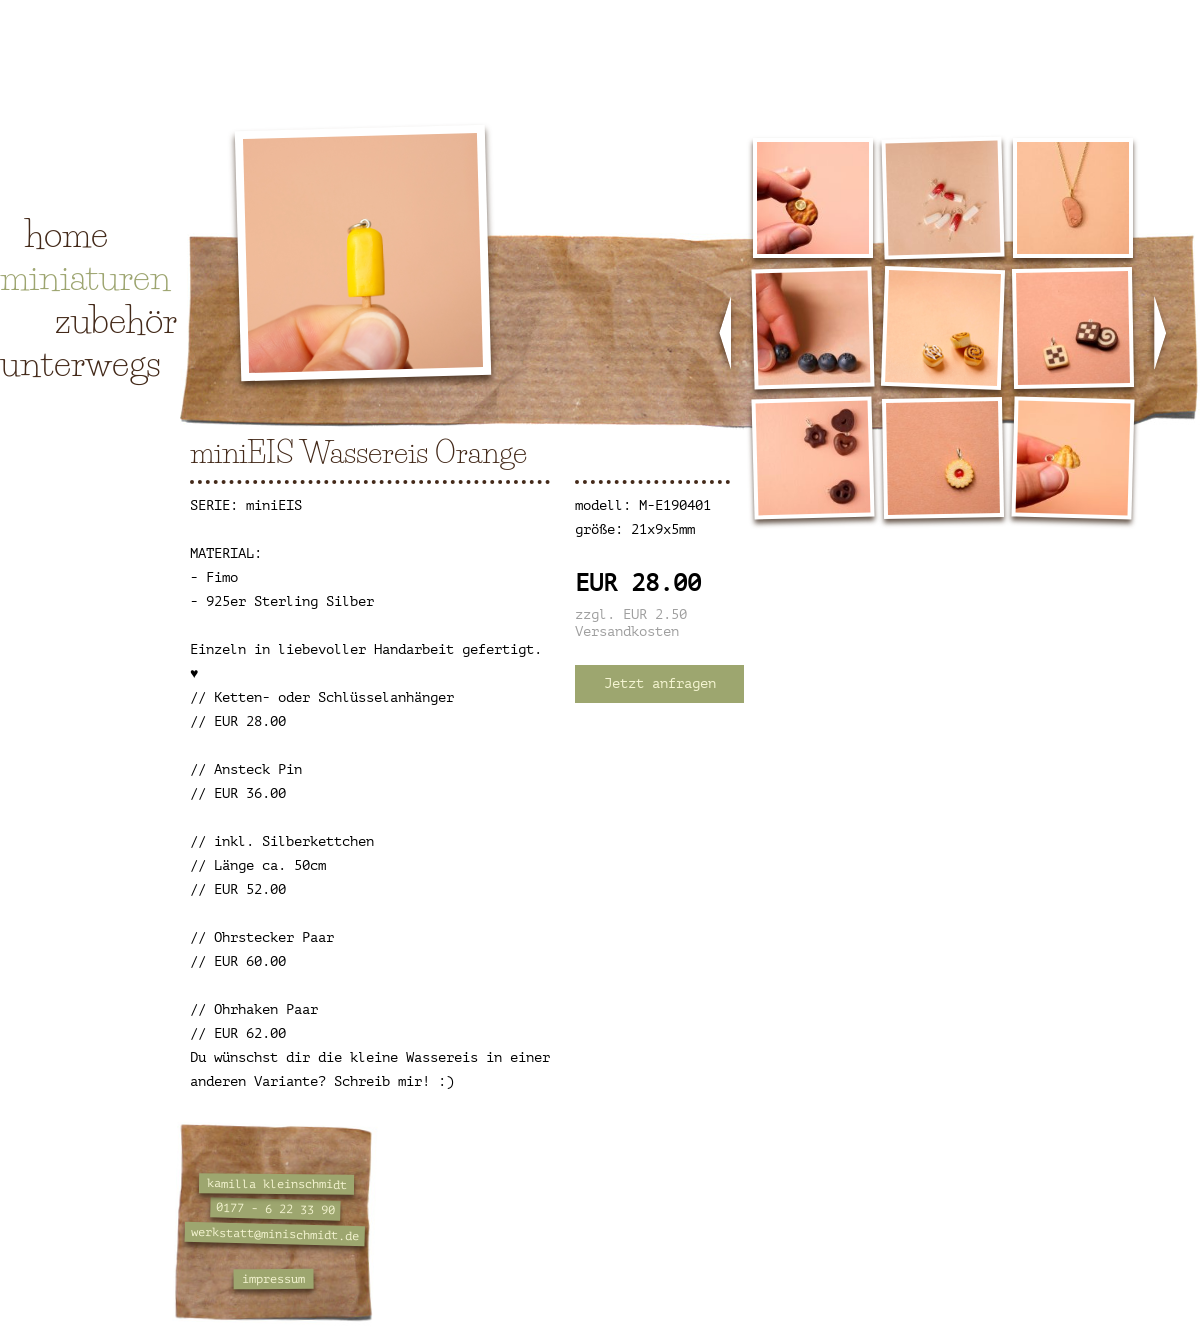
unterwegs (80, 363)
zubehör (116, 320)
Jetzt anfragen (660, 683)
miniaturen (85, 277)
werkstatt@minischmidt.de (275, 1234)
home (66, 234)
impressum (273, 1279)
